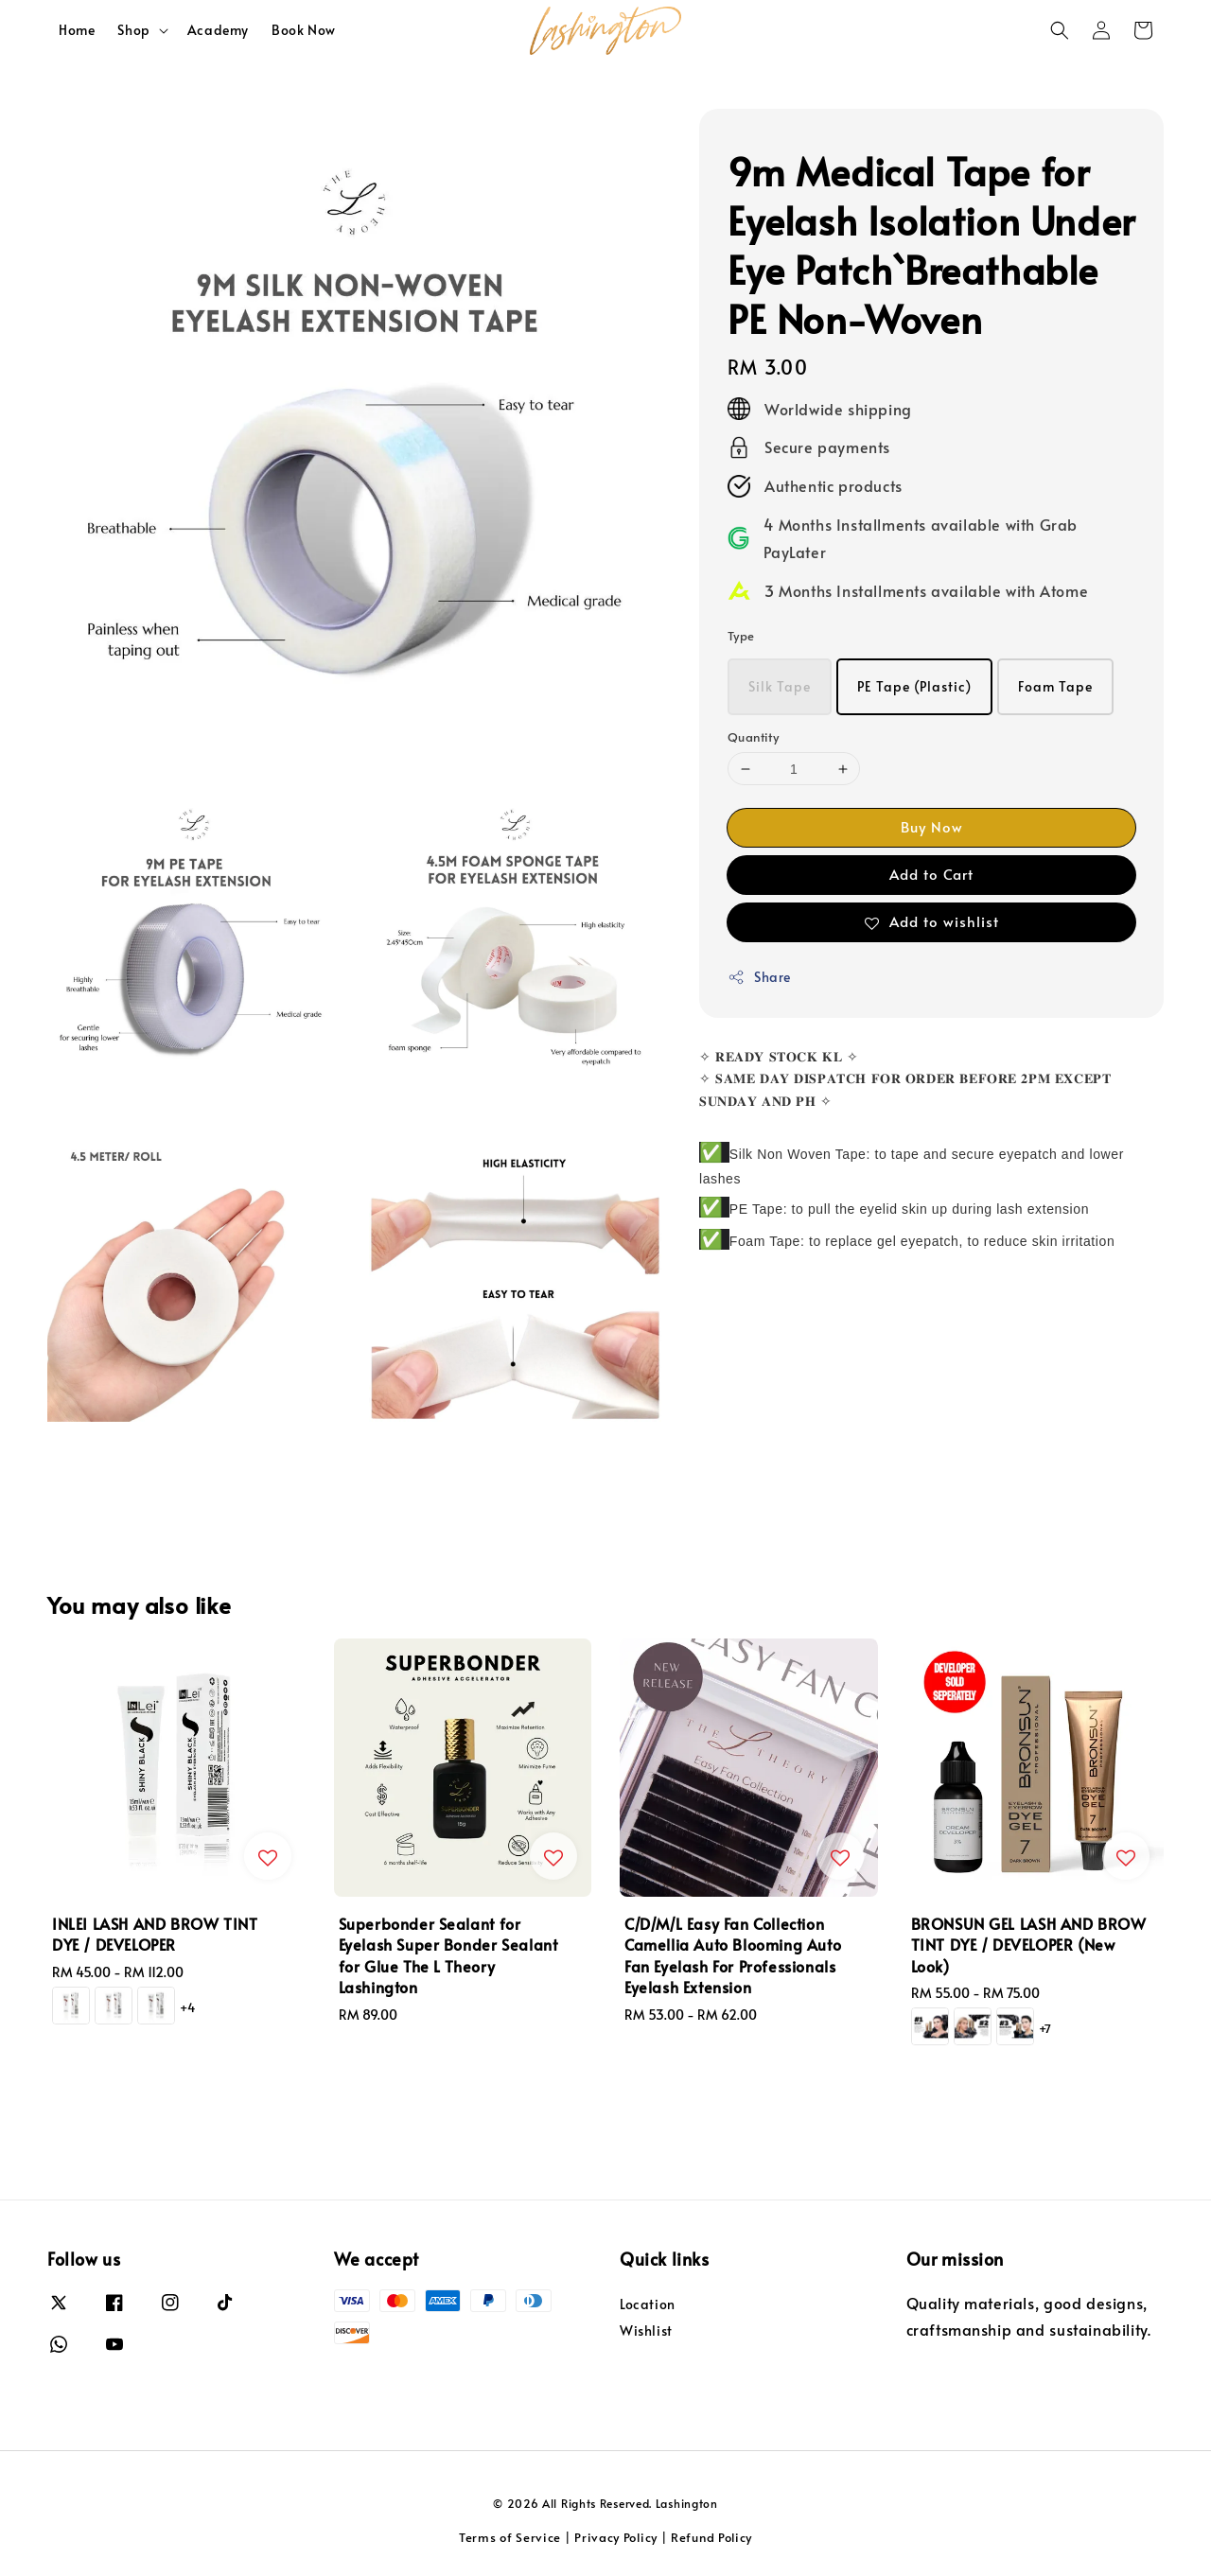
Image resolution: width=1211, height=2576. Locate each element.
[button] (1059, 30)
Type (741, 635)
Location (648, 2304)
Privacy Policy (616, 2537)
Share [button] (759, 977)
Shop (133, 30)
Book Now (304, 30)
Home (77, 30)
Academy (218, 30)
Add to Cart (931, 874)
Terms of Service (510, 2537)
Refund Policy (711, 2537)
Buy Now (932, 826)
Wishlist (646, 2330)
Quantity (753, 736)
